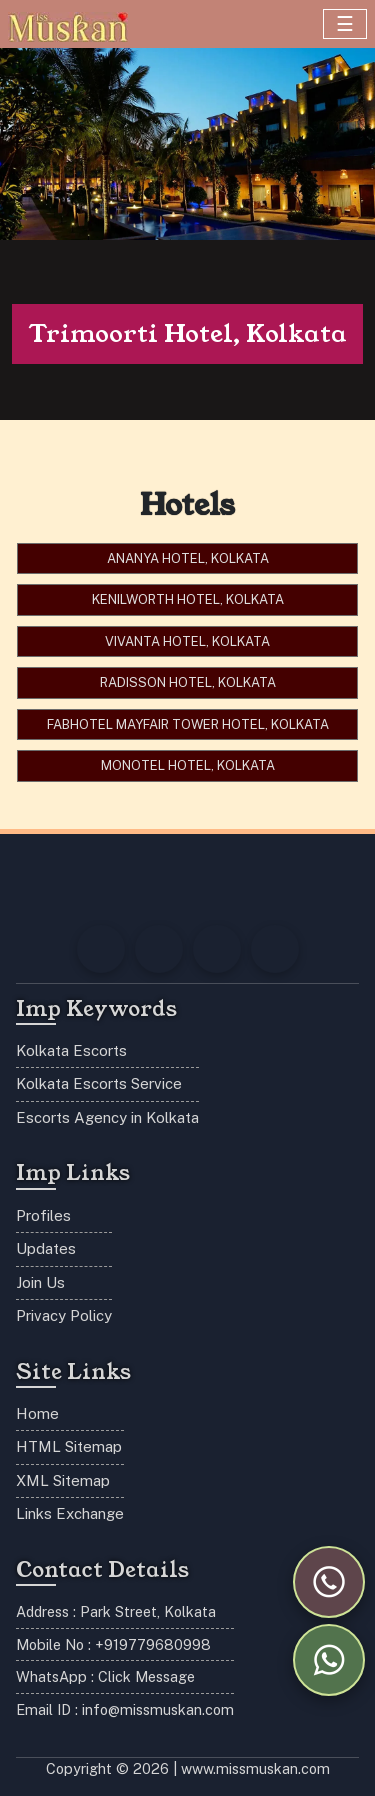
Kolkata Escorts (71, 1050)
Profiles (43, 1215)
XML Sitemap (63, 1480)
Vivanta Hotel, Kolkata (187, 641)
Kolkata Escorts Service (99, 1083)
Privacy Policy (64, 1315)
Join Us (40, 1282)
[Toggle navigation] (345, 24)
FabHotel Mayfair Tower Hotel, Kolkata (188, 724)
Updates (46, 1248)
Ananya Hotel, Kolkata (188, 558)
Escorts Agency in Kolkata (107, 1117)
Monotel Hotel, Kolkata (188, 765)
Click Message (146, 1676)
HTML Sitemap (69, 1446)
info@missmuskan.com (158, 1709)
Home (37, 1413)
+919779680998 (153, 1644)
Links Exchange (70, 1513)
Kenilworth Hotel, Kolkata (188, 599)
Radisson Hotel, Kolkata (188, 682)
